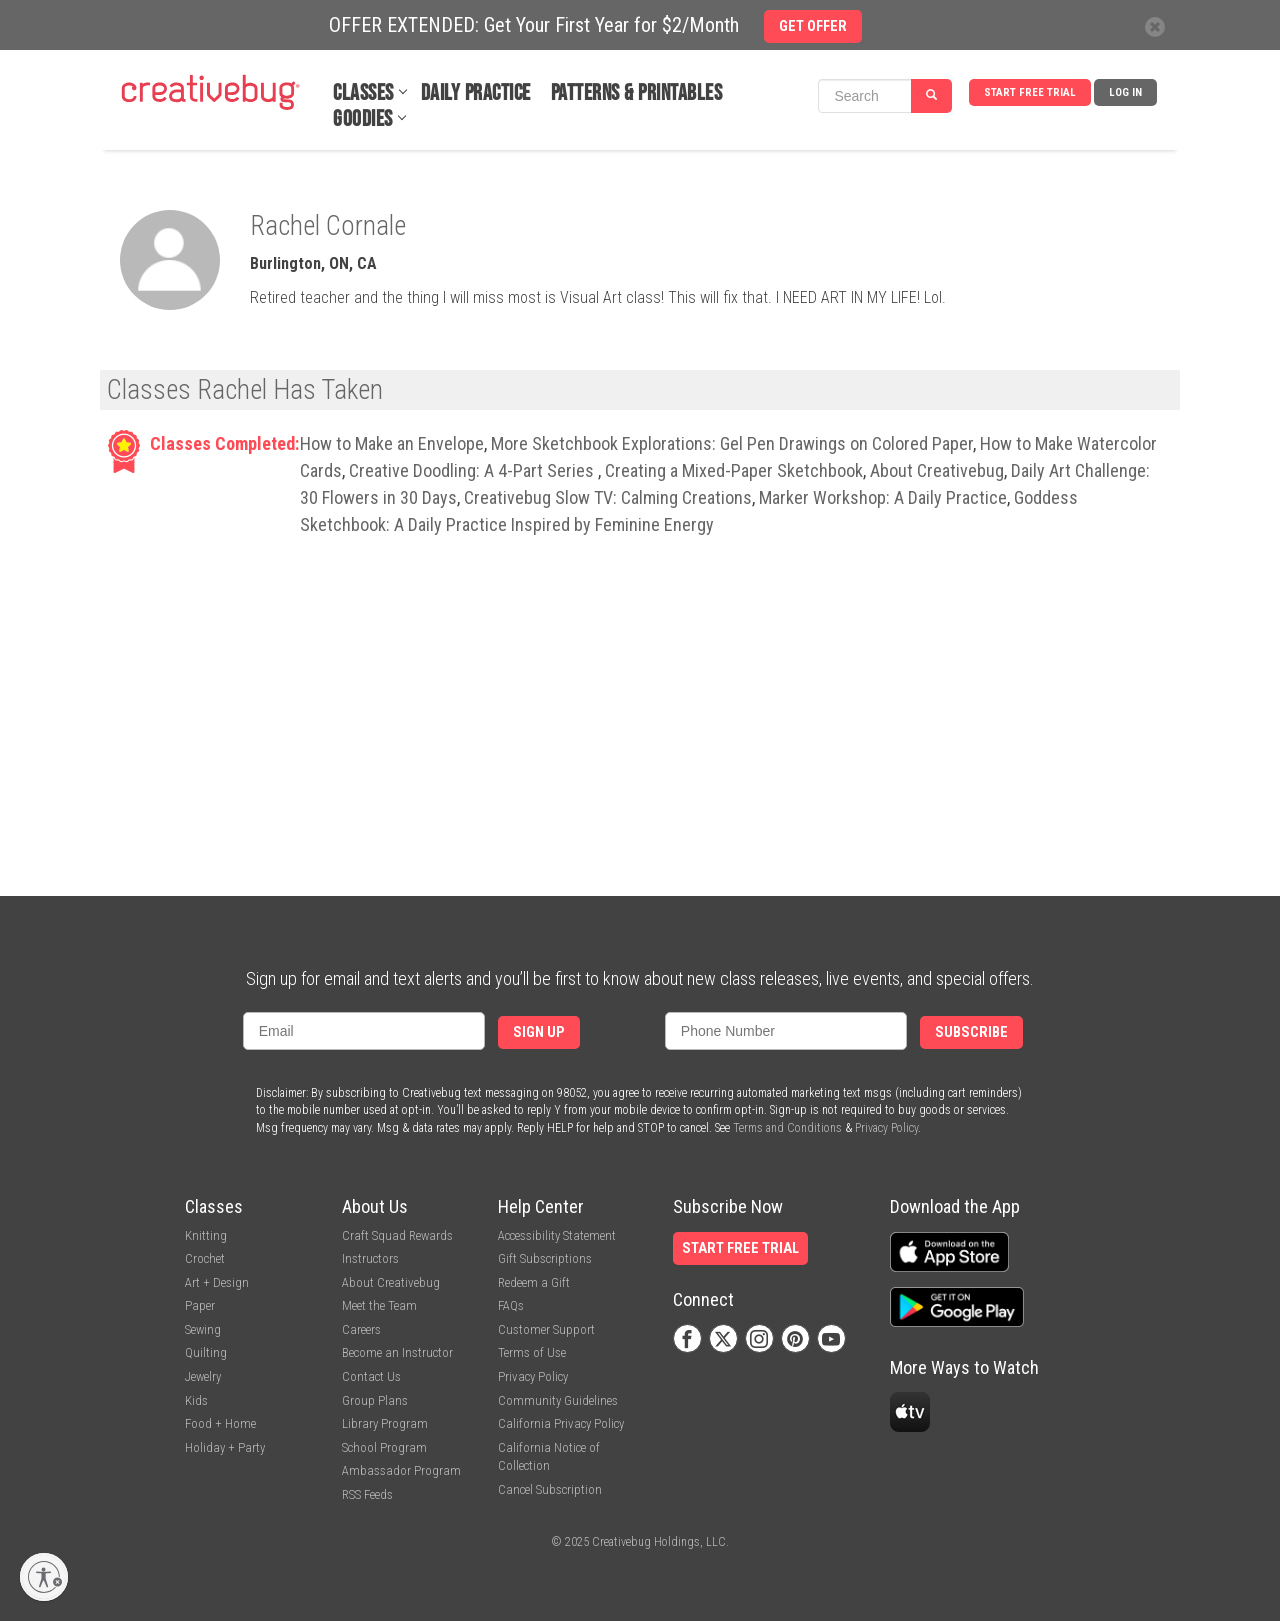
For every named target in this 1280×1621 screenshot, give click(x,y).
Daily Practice (476, 93)
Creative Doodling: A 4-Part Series (473, 470)
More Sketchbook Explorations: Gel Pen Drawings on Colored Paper (732, 443)
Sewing (203, 1329)
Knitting (206, 1235)
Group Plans (375, 1400)
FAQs (511, 1305)
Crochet (205, 1258)
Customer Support (546, 1329)
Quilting (206, 1352)
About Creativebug (937, 470)
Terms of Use (532, 1352)
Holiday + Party (225, 1447)
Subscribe (971, 1032)
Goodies (363, 119)
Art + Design (217, 1282)
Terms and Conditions (787, 1128)
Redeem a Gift (534, 1282)
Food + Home (220, 1423)
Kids (196, 1400)
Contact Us (371, 1376)
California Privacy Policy (561, 1423)
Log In (1125, 92)
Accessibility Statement (557, 1235)
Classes (363, 93)
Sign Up (539, 1032)
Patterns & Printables (637, 93)
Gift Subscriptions (545, 1258)
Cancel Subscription (550, 1489)
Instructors (370, 1258)
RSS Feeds (367, 1494)
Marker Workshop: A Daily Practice (883, 497)
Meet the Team (379, 1305)
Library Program (385, 1423)
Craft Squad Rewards (397, 1235)
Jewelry (203, 1376)
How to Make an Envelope (392, 443)
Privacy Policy (886, 1128)
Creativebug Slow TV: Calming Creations (608, 497)
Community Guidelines (558, 1400)
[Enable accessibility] (44, 1577)
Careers (361, 1329)
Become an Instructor (397, 1352)
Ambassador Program (401, 1470)
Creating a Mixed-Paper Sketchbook (734, 470)
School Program (384, 1447)
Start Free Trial (1030, 92)
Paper (200, 1305)
